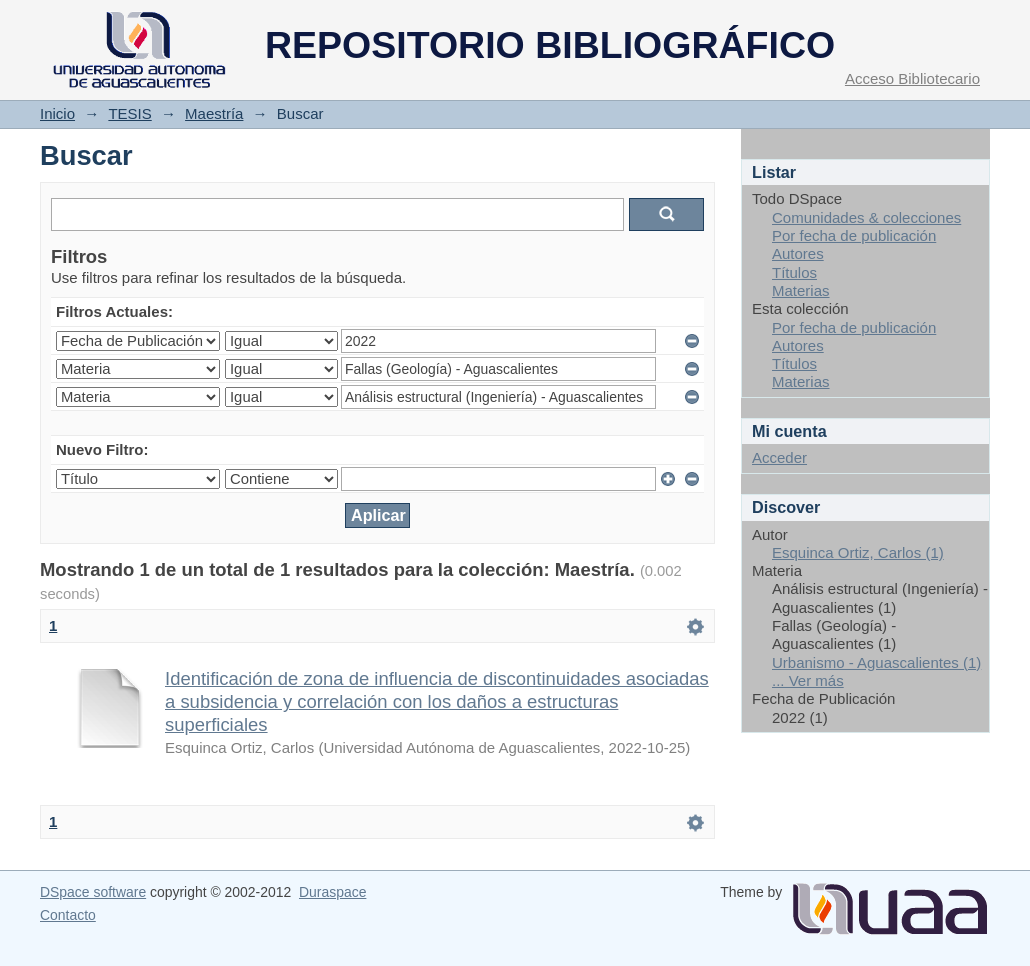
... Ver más (808, 680)
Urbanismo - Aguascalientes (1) (876, 662)
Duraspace (332, 892)
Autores (798, 253)
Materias (801, 290)
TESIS (129, 113)
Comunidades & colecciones (866, 217)
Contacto (68, 915)
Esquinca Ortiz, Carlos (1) (858, 552)
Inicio (57, 113)
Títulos (794, 272)
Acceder (779, 457)
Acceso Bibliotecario (912, 78)
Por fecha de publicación (854, 235)
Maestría (214, 113)
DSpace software (93, 892)
